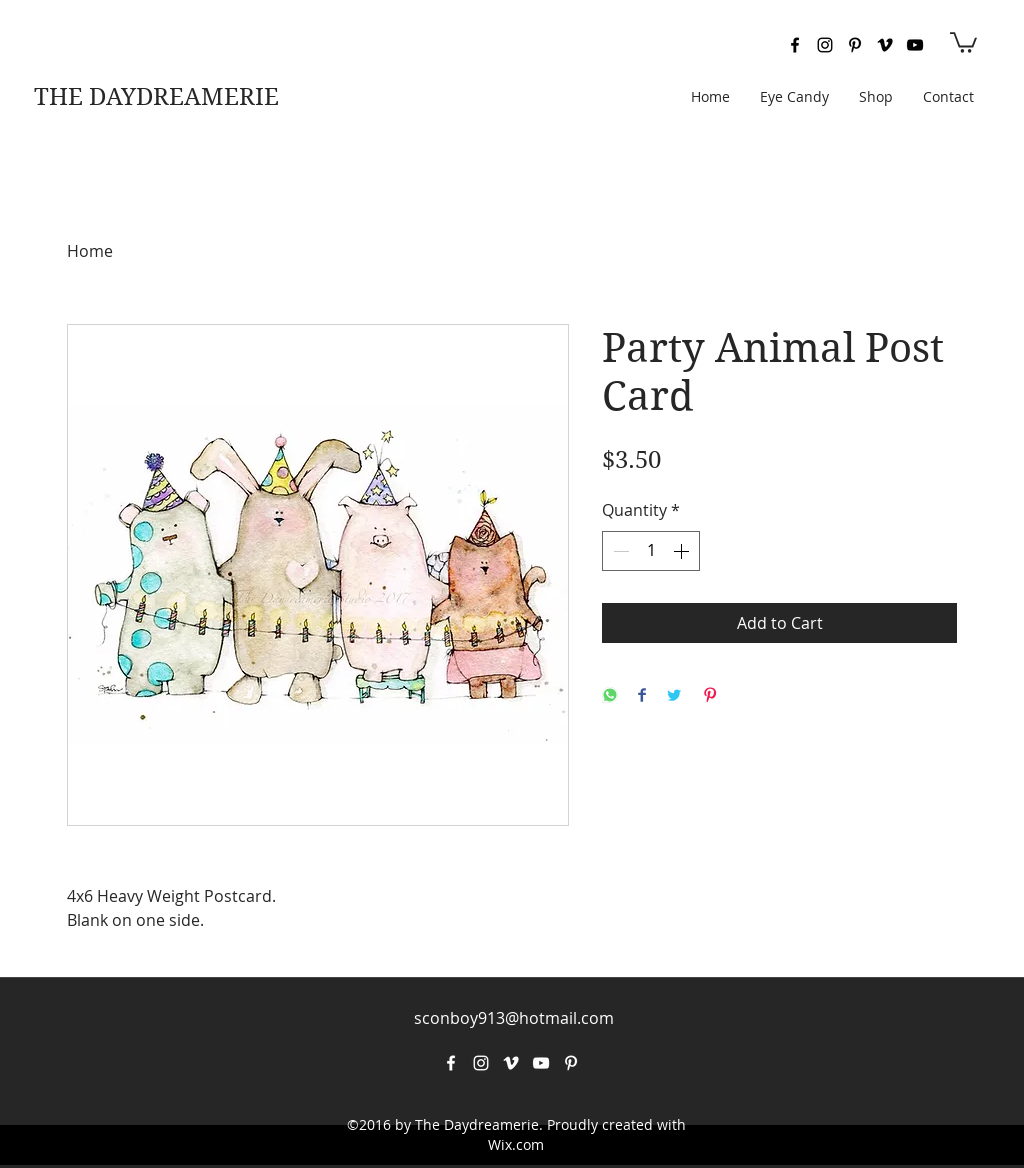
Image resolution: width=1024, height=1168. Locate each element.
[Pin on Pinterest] (710, 696)
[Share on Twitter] (674, 696)
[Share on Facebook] (642, 696)
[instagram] (825, 45)
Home (90, 251)
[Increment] (683, 551)
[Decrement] (619, 551)
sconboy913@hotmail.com (514, 1018)
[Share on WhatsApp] (610, 696)
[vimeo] (885, 45)
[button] (963, 41)
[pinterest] (855, 45)
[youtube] (915, 45)
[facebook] (795, 45)
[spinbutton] (651, 551)
